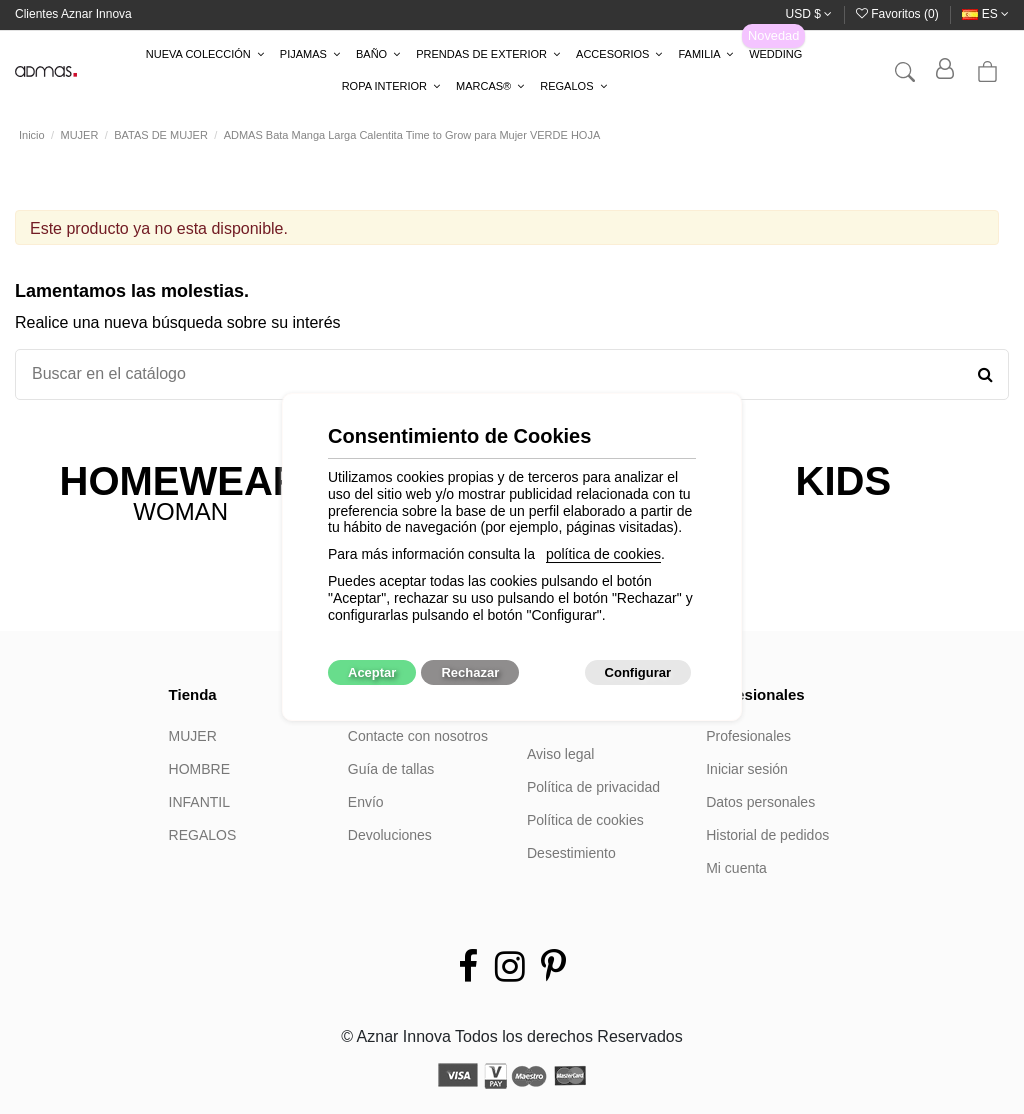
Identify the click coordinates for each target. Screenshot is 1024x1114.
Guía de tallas (391, 769)
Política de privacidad (593, 787)
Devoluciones (390, 835)
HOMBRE (199, 769)
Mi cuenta (736, 868)
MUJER (193, 736)
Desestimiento (571, 853)
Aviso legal (560, 754)
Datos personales (760, 802)
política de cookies (603, 554)
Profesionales (748, 736)
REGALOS (203, 835)
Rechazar (470, 672)
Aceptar (372, 672)
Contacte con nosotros (418, 736)
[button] (205, 55)
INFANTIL (199, 802)
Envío (366, 802)
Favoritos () (899, 14)
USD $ (809, 14)
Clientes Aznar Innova (73, 14)
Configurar (638, 672)
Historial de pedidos (767, 835)
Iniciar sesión (747, 769)
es (985, 14)
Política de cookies (585, 820)
